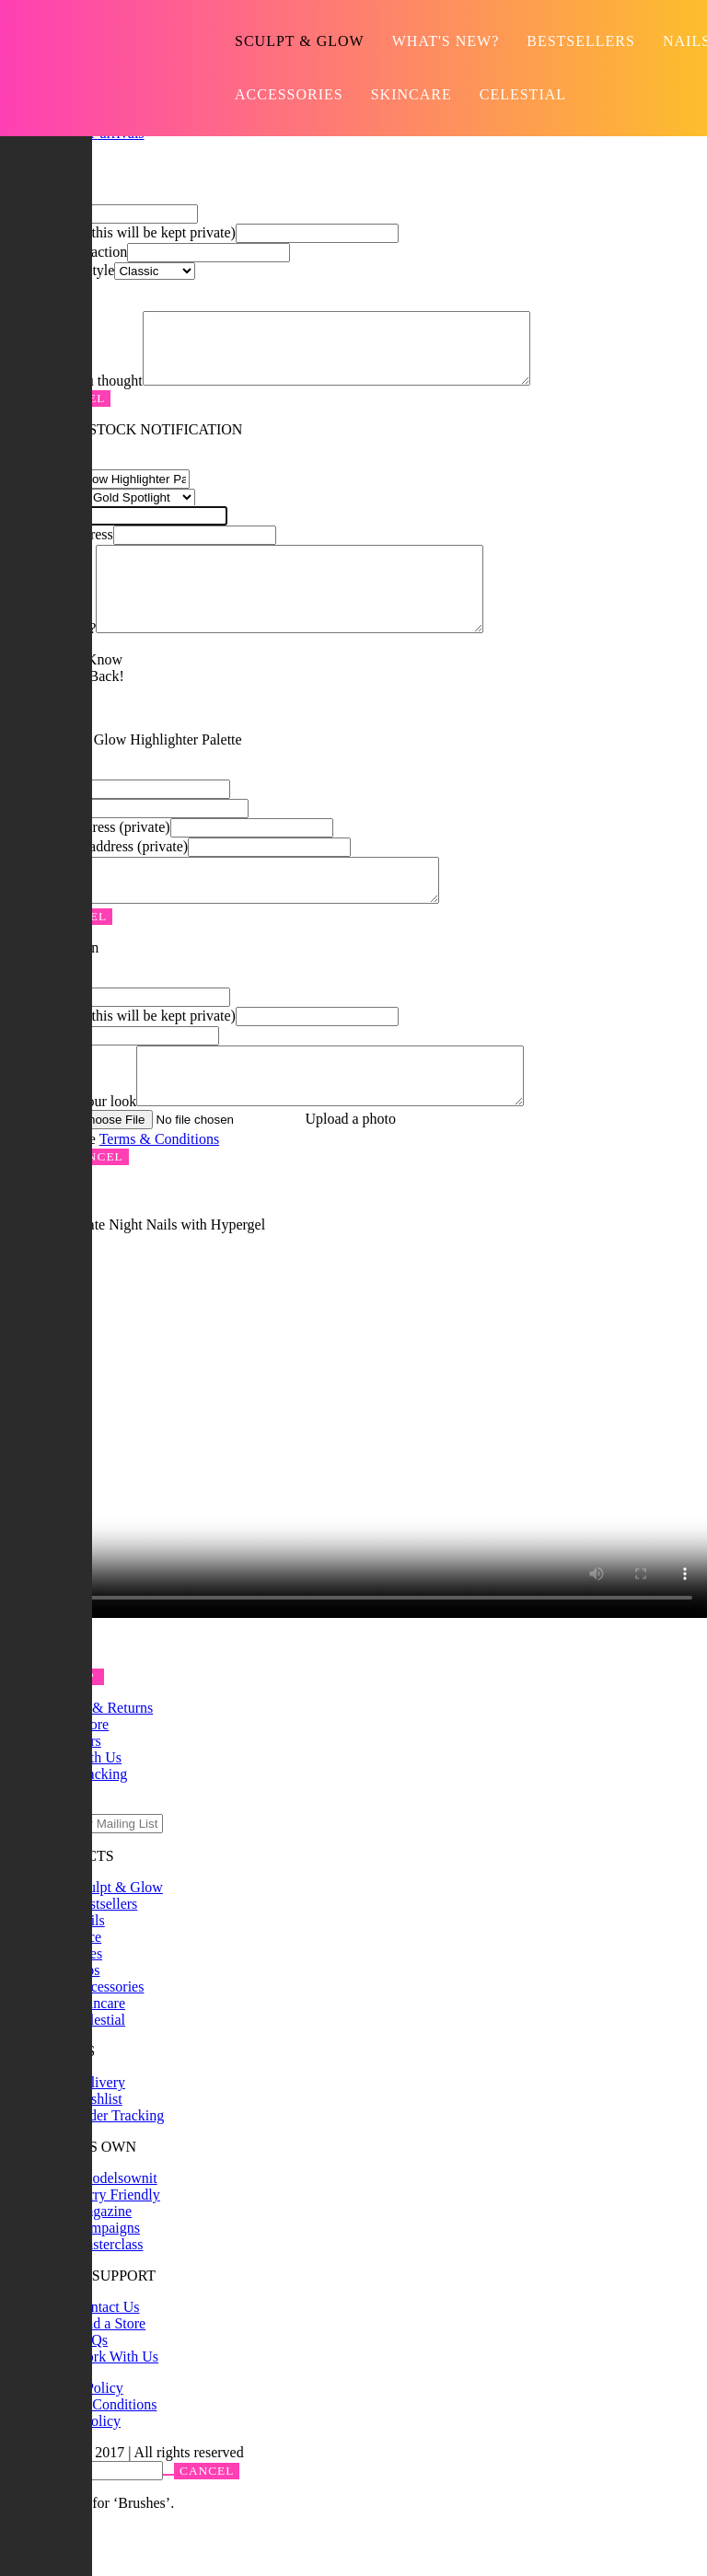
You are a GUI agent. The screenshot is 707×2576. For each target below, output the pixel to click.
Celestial (523, 94)
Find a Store (109, 2373)
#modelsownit (115, 2227)
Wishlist (98, 2148)
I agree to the (118, 1188)
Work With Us (116, 2406)
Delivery (99, 2132)
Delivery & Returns (95, 1757)
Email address (118, 232)
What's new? (446, 41)
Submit (194, 1873)
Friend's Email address (94, 876)
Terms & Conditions (159, 1188)
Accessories (289, 94)
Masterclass (109, 2294)
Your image (198, 1168)
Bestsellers (581, 41)
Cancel (95, 1206)
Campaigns (107, 2277)
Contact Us (107, 2356)
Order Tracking (119, 2165)
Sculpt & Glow (300, 41)
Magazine (103, 2261)
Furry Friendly (117, 2244)
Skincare (411, 94)
